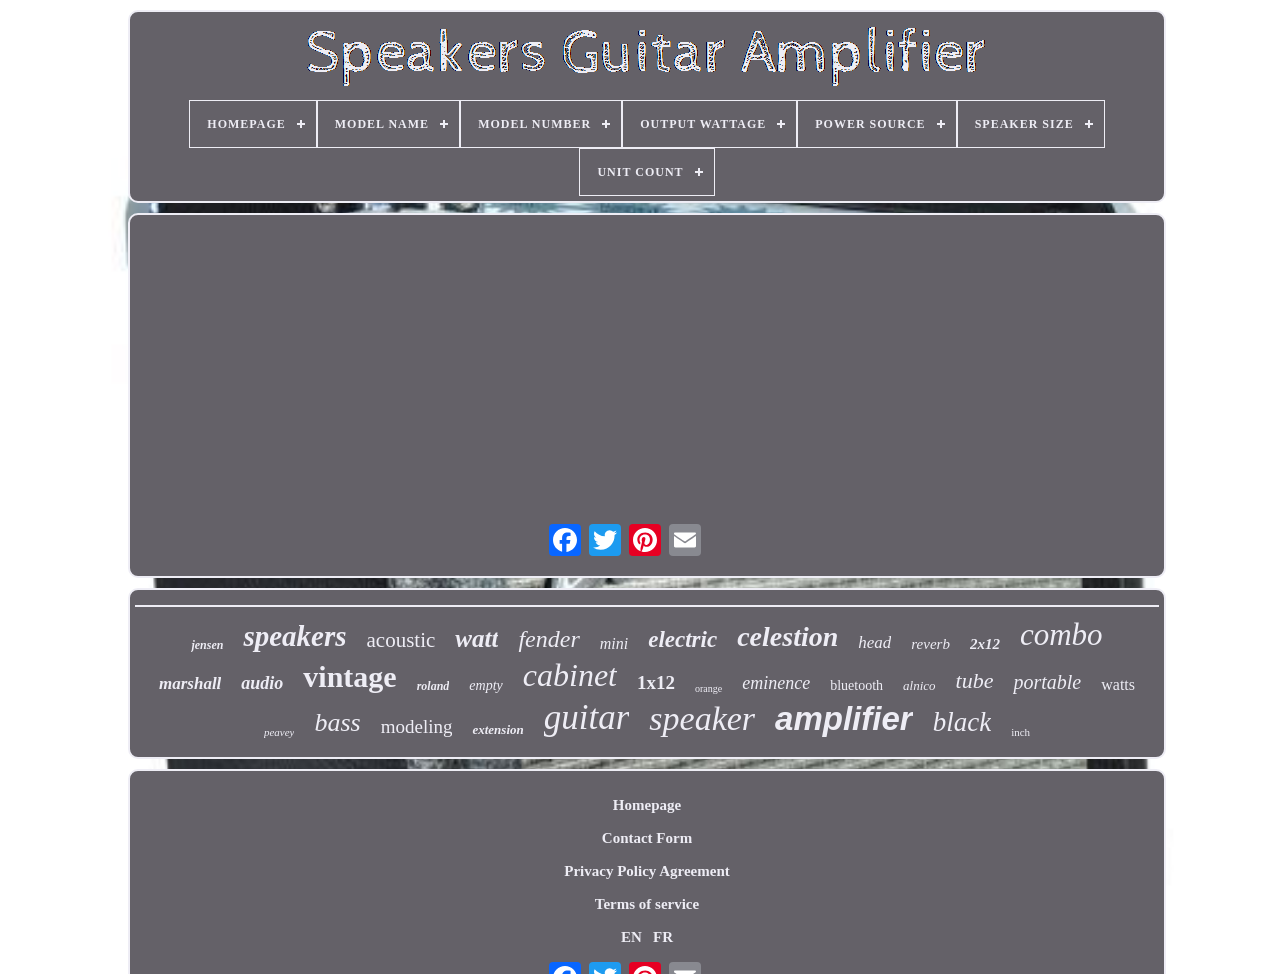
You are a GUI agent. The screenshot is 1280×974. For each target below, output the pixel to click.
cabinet (570, 675)
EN (631, 937)
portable (1047, 682)
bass (337, 722)
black (962, 722)
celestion (787, 636)
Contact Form (647, 838)
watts (1118, 684)
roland (433, 686)
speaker (702, 718)
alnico (919, 685)
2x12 (985, 644)
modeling (417, 726)
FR (663, 937)
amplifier (844, 718)
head (874, 642)
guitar (587, 717)
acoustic (401, 640)
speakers (294, 636)
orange (708, 688)
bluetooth (856, 685)
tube (975, 680)
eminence (776, 683)
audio (262, 683)
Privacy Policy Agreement (647, 871)
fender (548, 639)
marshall (190, 683)
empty (485, 685)
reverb (930, 644)
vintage (349, 676)
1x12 (656, 682)
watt (476, 638)
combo (1061, 634)
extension (497, 729)
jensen (207, 645)
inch (1020, 732)
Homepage (647, 805)
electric (682, 639)
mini (614, 643)
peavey (279, 732)
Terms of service (647, 904)
